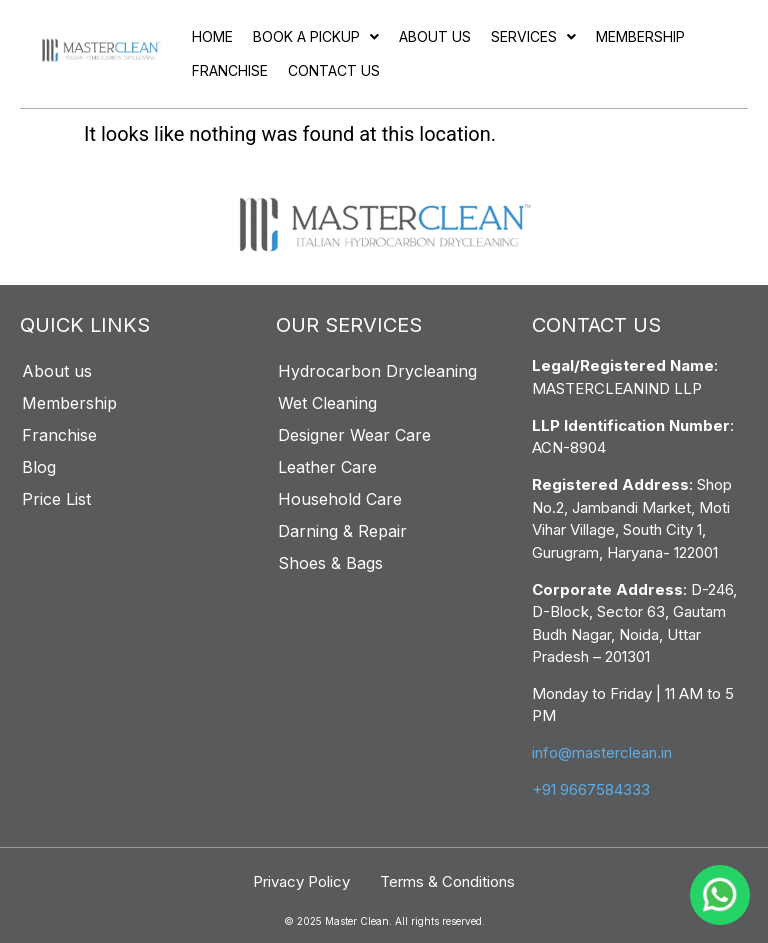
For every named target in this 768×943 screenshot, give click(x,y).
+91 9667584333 (591, 789)
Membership (640, 36)
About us (435, 36)
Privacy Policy (301, 881)
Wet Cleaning (327, 403)
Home (212, 36)
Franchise (230, 70)
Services (533, 36)
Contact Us (334, 70)
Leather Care (327, 467)
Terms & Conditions (447, 881)
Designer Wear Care (354, 435)
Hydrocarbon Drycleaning (377, 371)
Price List (56, 499)
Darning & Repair (342, 531)
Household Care (340, 499)
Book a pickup (316, 36)
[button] (316, 37)
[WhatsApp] (720, 895)
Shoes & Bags (330, 563)
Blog (39, 467)
